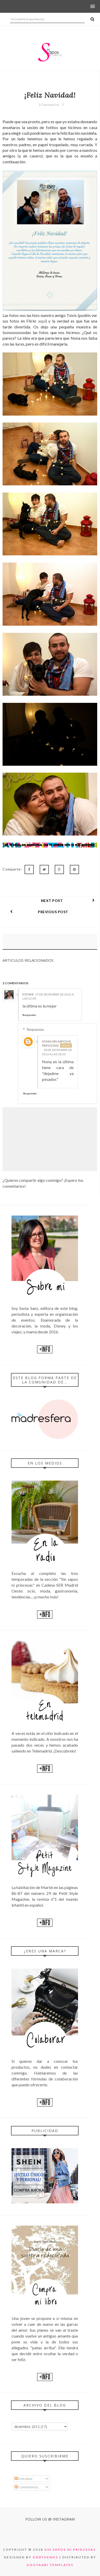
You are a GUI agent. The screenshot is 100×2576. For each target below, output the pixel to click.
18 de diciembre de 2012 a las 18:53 (57, 1052)
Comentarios (26, 2487)
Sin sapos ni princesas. (71, 2549)
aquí (42, 320)
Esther (28, 994)
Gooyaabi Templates (50, 2565)
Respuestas (35, 1029)
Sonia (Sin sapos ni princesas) (56, 1043)
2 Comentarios (49, 105)
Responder (29, 1014)
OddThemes (45, 2557)
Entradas (23, 2478)
